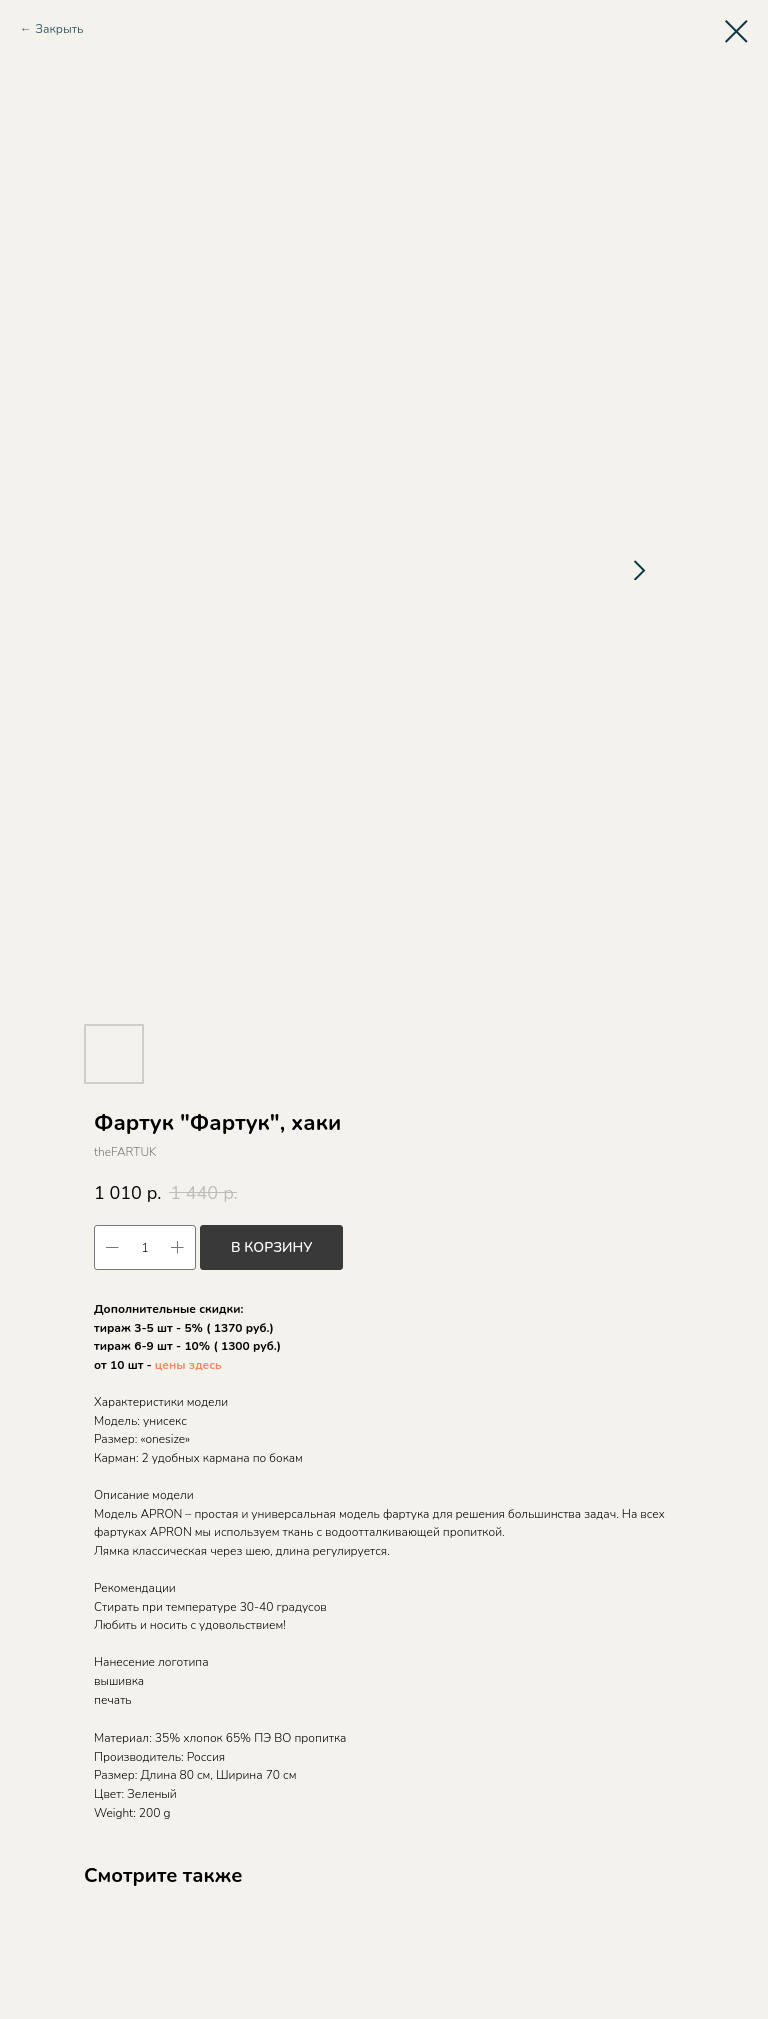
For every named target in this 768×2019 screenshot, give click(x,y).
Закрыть (59, 29)
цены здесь (188, 1365)
